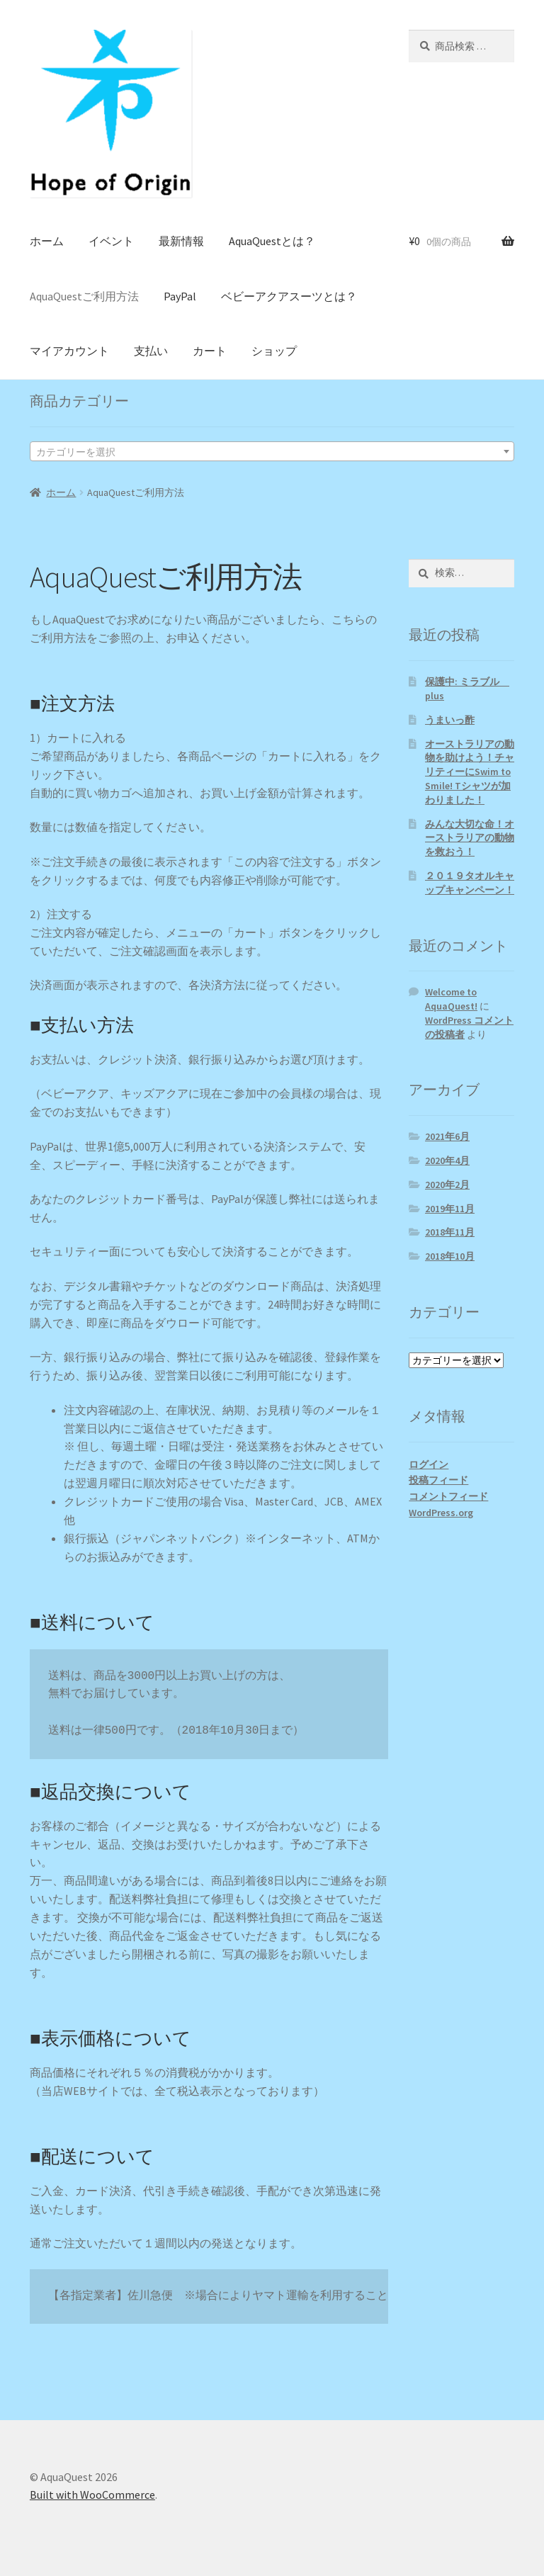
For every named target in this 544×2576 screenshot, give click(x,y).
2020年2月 (447, 1184)
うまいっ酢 (450, 719)
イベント (111, 241)
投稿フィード (438, 1480)
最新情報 (181, 241)
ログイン (428, 1464)
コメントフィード (448, 1496)
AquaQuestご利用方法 (84, 296)
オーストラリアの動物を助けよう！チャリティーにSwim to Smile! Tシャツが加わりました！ (469, 772)
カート (210, 351)
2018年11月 (450, 1232)
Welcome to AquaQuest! (451, 998)
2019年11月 (450, 1208)
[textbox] (272, 452)
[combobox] (272, 451)
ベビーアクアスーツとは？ (289, 296)
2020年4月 (447, 1160)
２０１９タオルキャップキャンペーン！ (469, 882)
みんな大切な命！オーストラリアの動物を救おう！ (469, 838)
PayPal (180, 296)
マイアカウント (69, 351)
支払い (151, 351)
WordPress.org (441, 1512)
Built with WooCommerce (92, 2494)
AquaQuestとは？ (272, 241)
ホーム (47, 241)
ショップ (274, 351)
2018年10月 (450, 1256)
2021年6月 (447, 1136)
